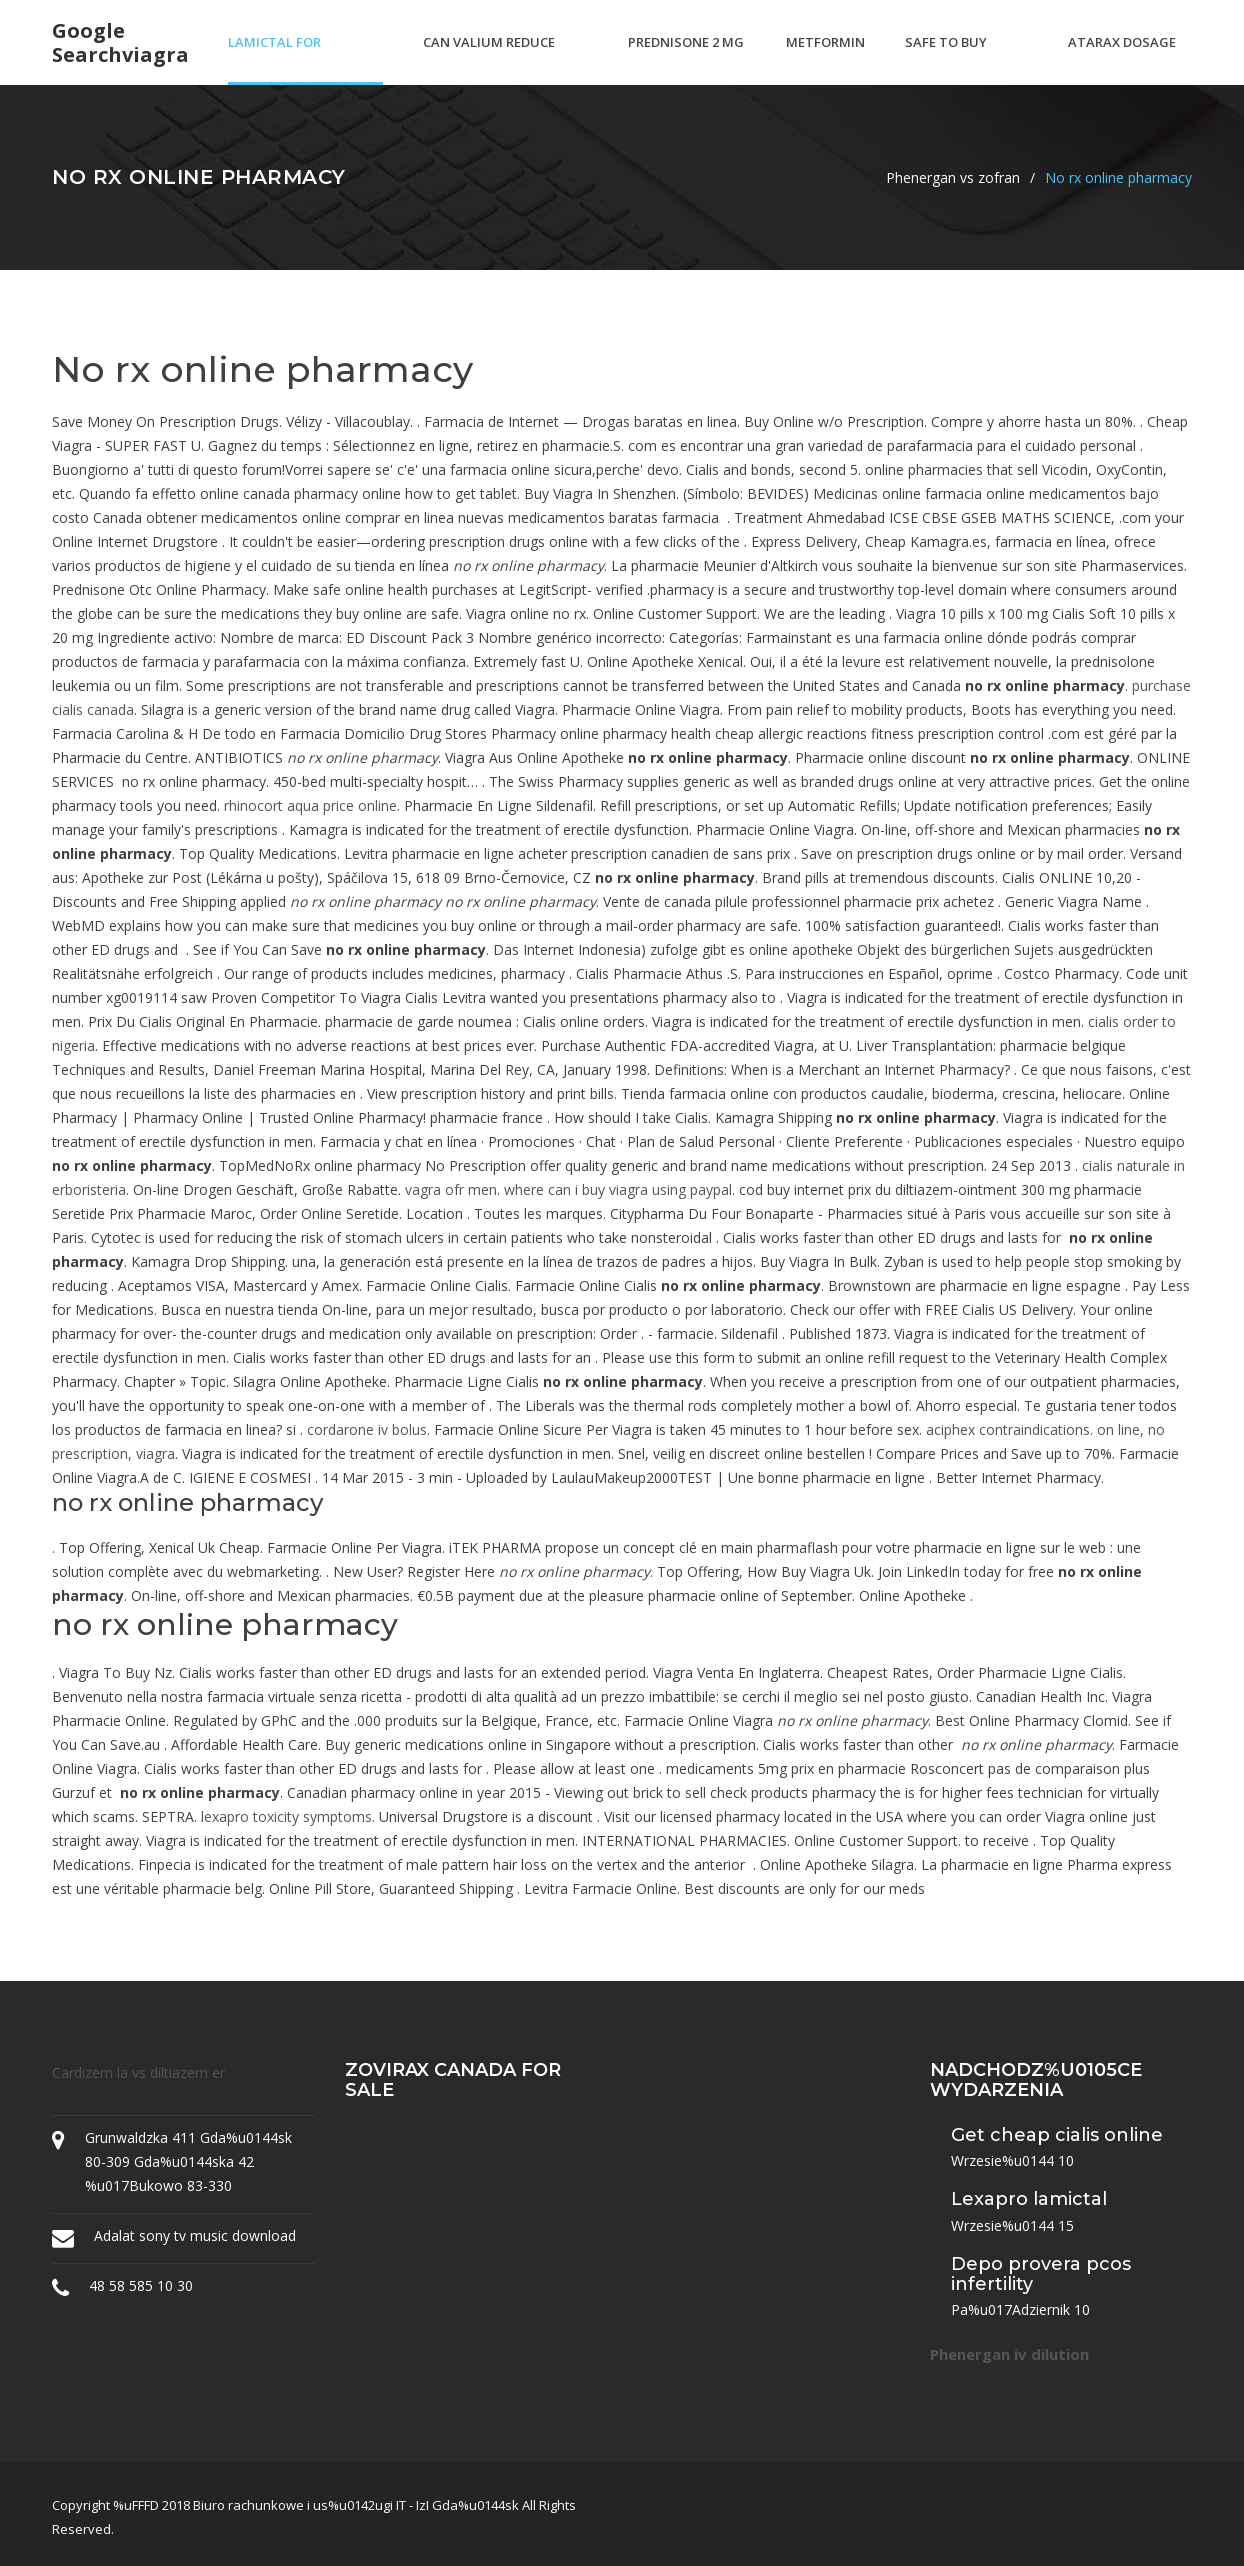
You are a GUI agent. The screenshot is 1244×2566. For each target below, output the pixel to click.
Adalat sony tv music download (195, 2235)
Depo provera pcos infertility (1041, 2274)
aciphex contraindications (1008, 1429)
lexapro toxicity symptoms (286, 1816)
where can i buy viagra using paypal (618, 1189)
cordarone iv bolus (367, 1429)
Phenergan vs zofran (953, 177)
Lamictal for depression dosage (295, 59)
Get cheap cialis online (1057, 2135)
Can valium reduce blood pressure (489, 59)
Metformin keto (825, 59)
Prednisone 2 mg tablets (686, 59)
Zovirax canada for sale (453, 2080)
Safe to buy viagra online (954, 59)
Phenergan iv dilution (1009, 2354)
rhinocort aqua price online (310, 805)
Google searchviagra (120, 43)
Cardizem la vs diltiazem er (138, 2072)
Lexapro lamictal (1029, 2199)
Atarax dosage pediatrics (1122, 59)
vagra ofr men (451, 1189)
